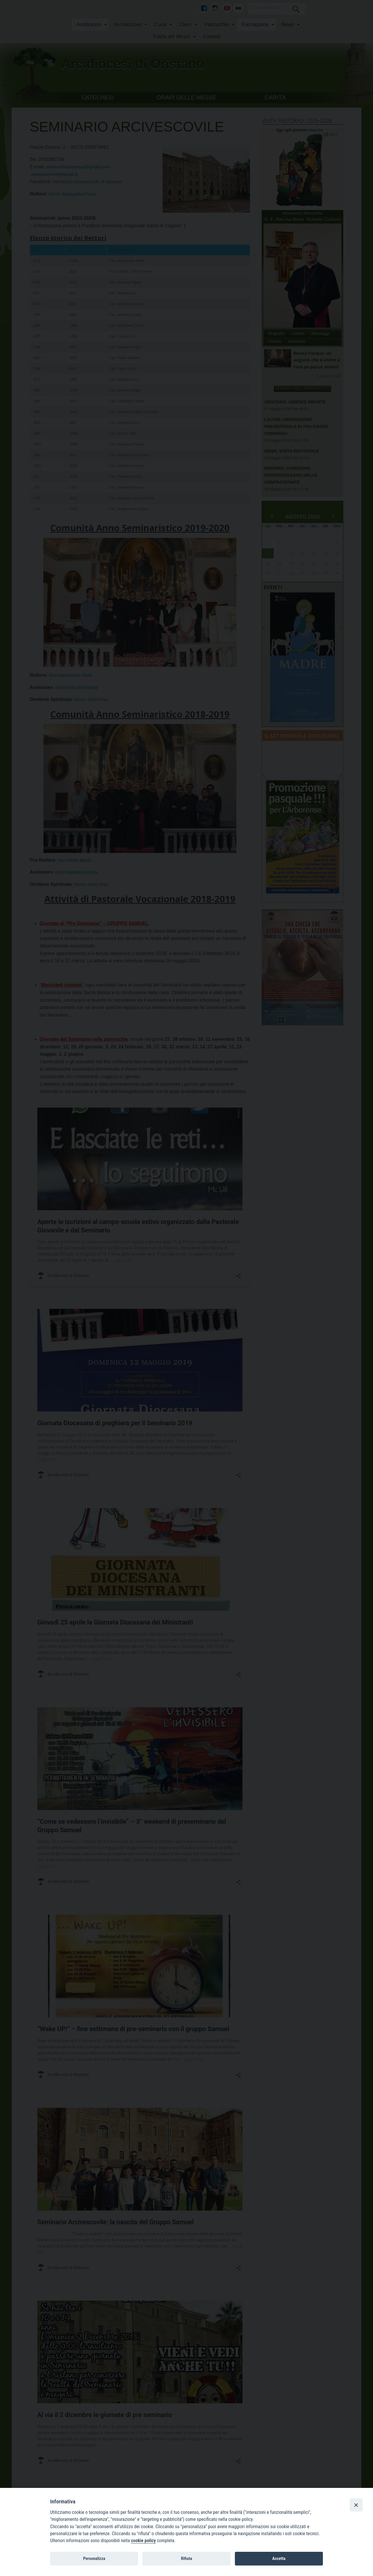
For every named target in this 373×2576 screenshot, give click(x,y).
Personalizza (94, 2558)
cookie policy (143, 2540)
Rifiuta (186, 2558)
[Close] (356, 2504)
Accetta (278, 2558)
